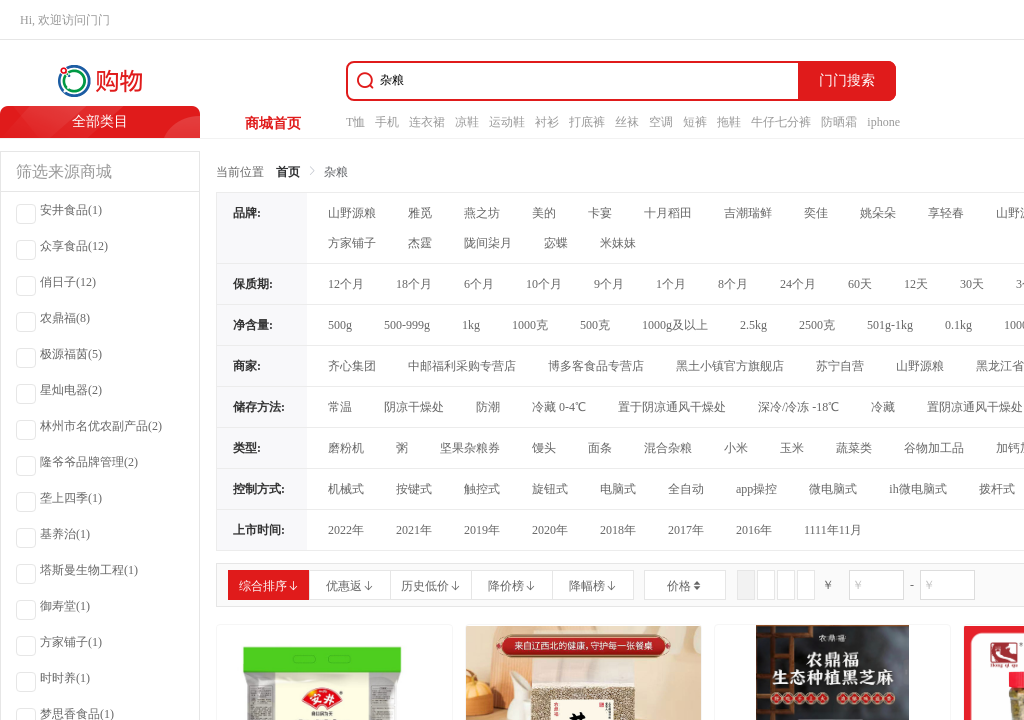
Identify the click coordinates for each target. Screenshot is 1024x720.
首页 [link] (288, 172)
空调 (661, 122)
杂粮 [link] (336, 172)
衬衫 (547, 122)
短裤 (695, 122)
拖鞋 (729, 122)
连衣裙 (427, 122)
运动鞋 (507, 122)
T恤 (355, 122)
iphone (883, 122)
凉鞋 (467, 122)
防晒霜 (839, 122)
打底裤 (587, 122)
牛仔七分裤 (781, 122)
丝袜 (627, 122)
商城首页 (273, 123)
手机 (387, 122)
